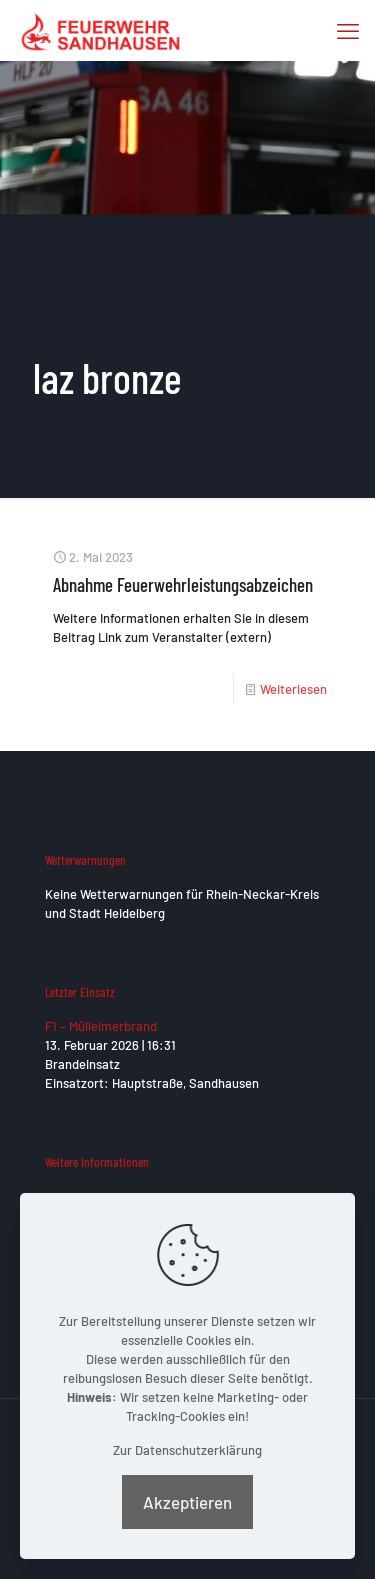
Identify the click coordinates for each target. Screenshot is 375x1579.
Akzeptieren (187, 1502)
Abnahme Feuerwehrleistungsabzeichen (183, 584)
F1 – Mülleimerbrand (101, 1026)
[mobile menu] (348, 30)
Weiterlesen (293, 689)
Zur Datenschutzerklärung (187, 1450)
